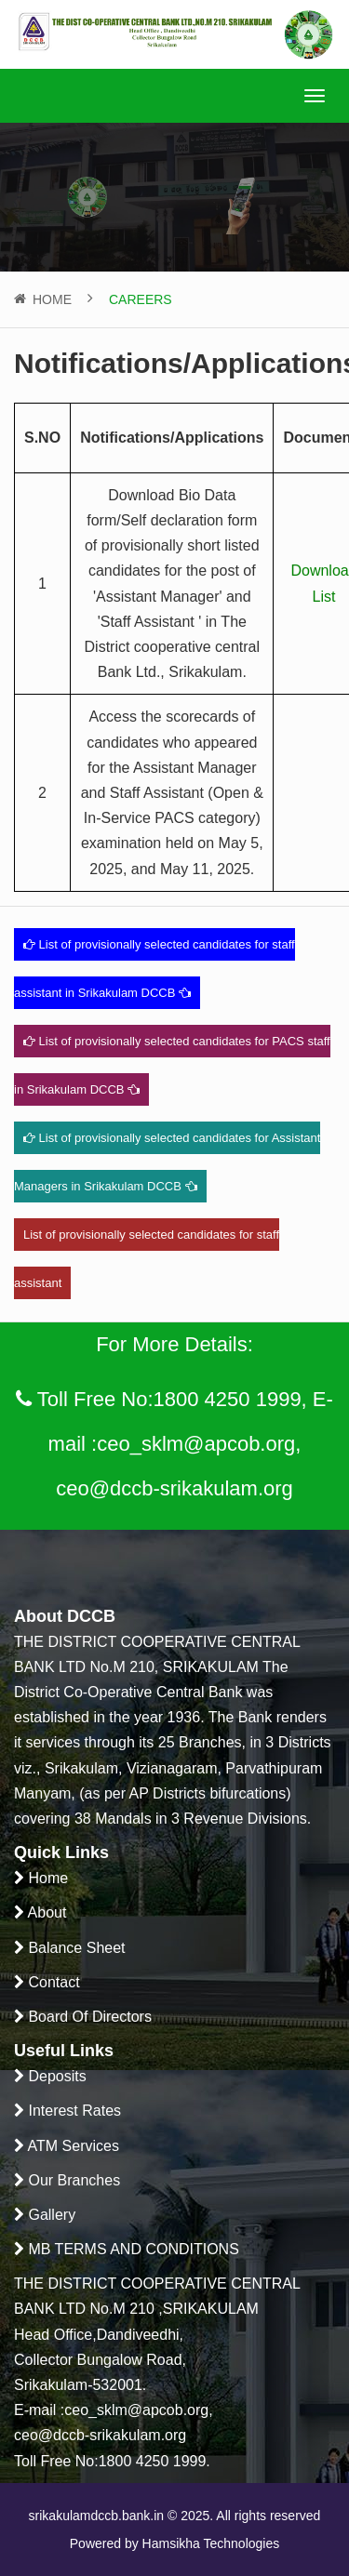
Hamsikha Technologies (209, 2543)
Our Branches (72, 2180)
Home (52, 299)
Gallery (49, 2215)
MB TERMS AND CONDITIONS (131, 2249)
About (45, 1912)
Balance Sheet (75, 1948)
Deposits (55, 2076)
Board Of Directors (88, 2017)
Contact (52, 1982)
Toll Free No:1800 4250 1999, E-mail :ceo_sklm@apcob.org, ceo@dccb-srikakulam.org (174, 1438)
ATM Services (71, 2146)
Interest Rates (72, 2110)
